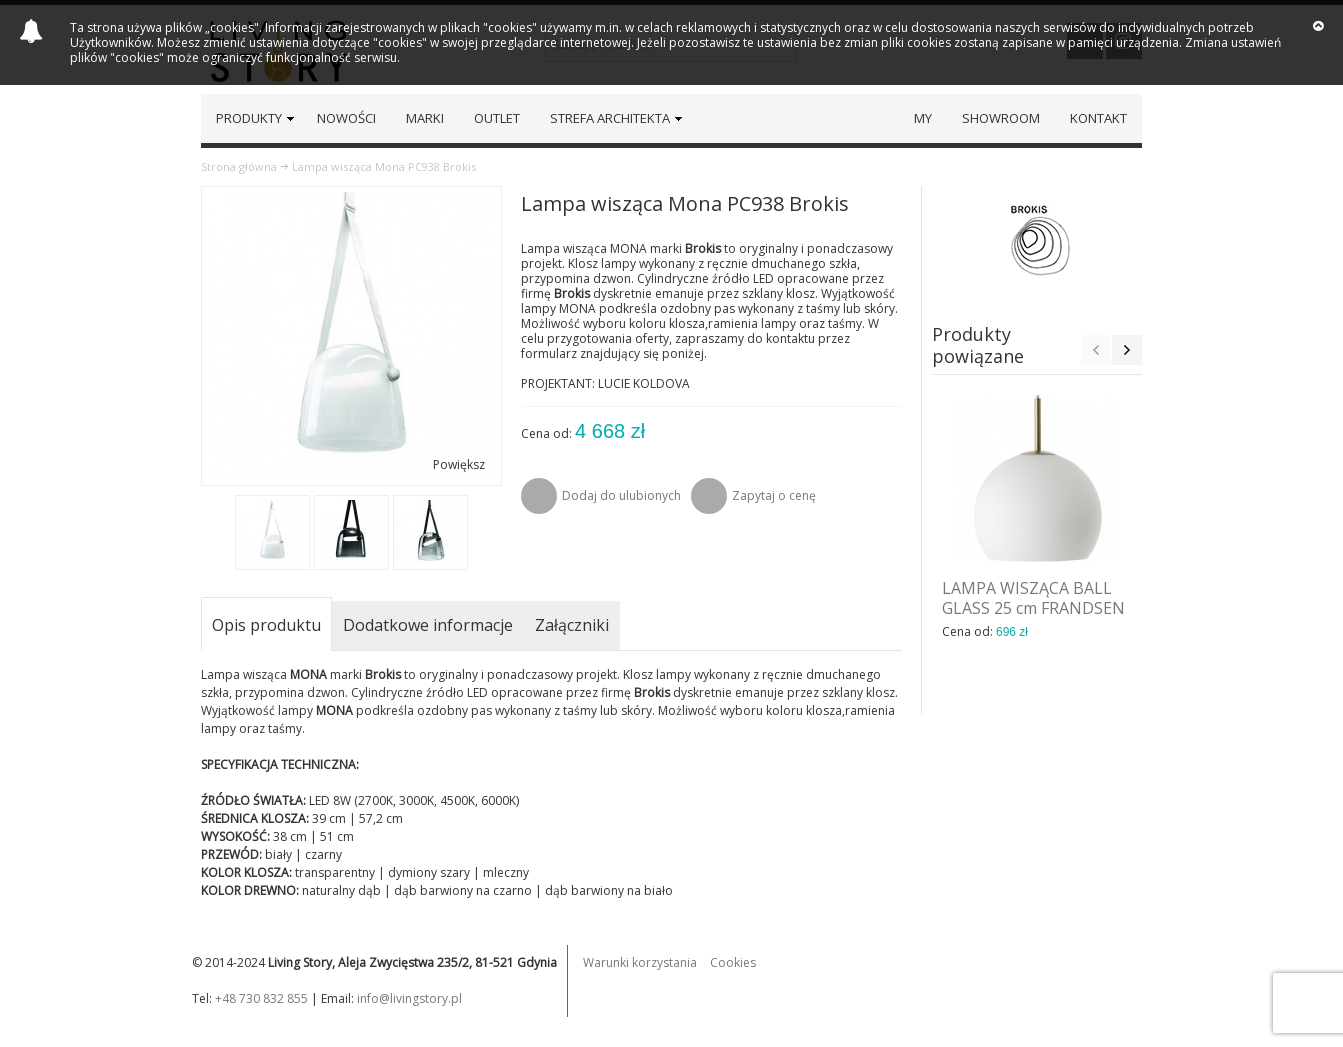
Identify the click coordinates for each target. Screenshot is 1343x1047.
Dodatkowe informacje (428, 625)
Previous (1096, 350)
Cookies (733, 962)
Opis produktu (266, 625)
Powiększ (459, 464)
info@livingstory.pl (409, 998)
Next (1127, 350)
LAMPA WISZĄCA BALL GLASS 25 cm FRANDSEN (1033, 598)
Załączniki (572, 625)
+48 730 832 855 (261, 998)
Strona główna (239, 166)
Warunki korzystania (640, 962)
